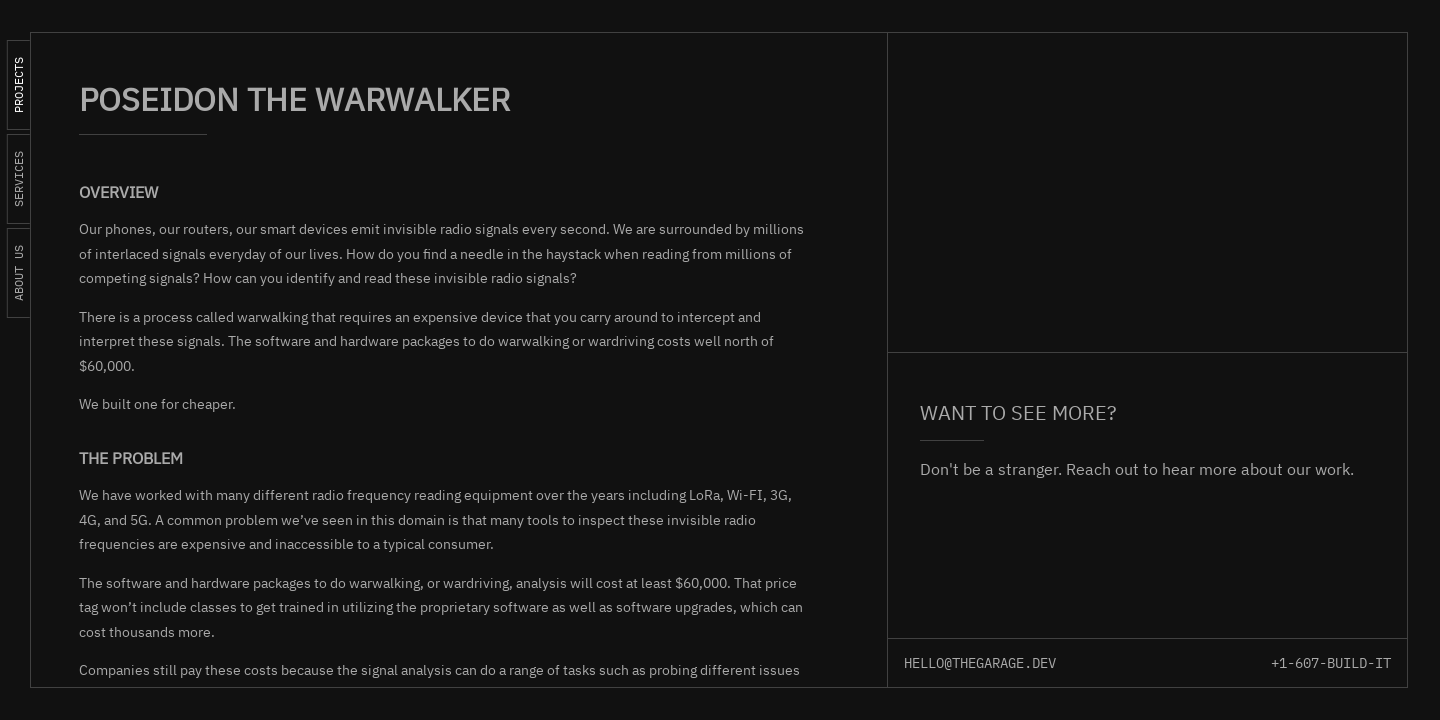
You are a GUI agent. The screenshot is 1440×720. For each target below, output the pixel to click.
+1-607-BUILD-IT (1331, 663)
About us (18, 273)
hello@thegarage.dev (980, 663)
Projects (18, 85)
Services (18, 179)
